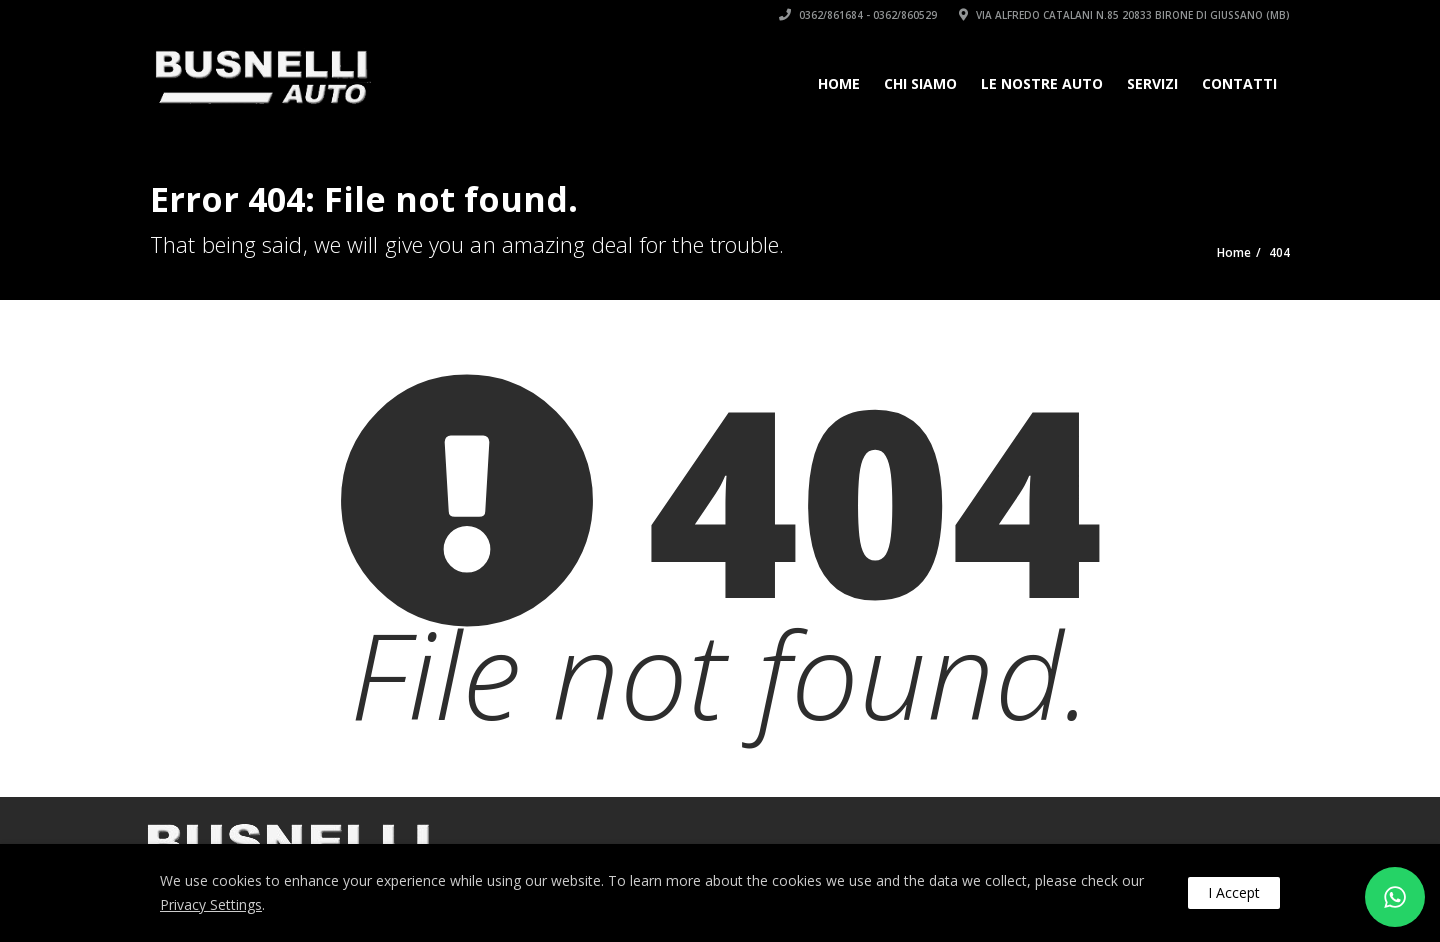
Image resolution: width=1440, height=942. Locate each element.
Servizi (1152, 83)
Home (839, 83)
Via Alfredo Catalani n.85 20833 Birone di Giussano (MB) (1124, 15)
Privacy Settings (211, 904)
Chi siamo (920, 83)
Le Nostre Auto (1042, 83)
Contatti (1239, 83)
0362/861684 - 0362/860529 (858, 15)
